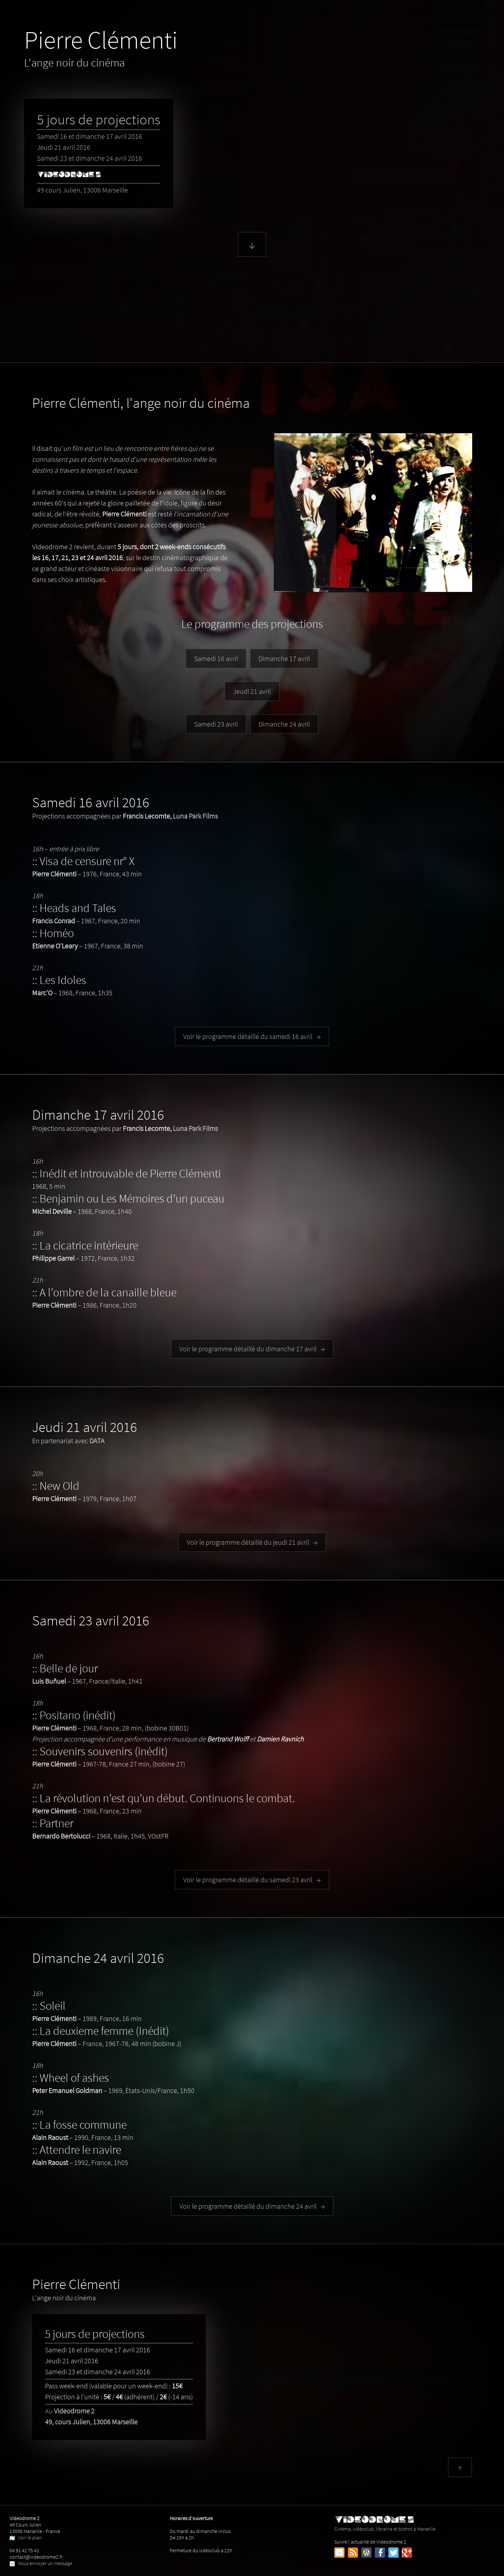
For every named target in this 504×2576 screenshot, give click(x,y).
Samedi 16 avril (216, 658)
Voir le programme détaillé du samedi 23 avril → (252, 1879)
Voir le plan (26, 2537)
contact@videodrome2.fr (36, 2557)
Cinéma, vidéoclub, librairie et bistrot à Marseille (385, 2525)
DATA (96, 1440)
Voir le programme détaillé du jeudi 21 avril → (252, 1542)
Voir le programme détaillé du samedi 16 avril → (252, 1036)
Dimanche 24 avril (284, 724)
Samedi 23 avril (216, 724)
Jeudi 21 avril (252, 691)
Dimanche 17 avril (284, 658)
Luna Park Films (195, 815)
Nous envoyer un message (41, 2563)
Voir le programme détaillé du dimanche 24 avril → (252, 2206)
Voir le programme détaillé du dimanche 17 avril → (252, 1348)
